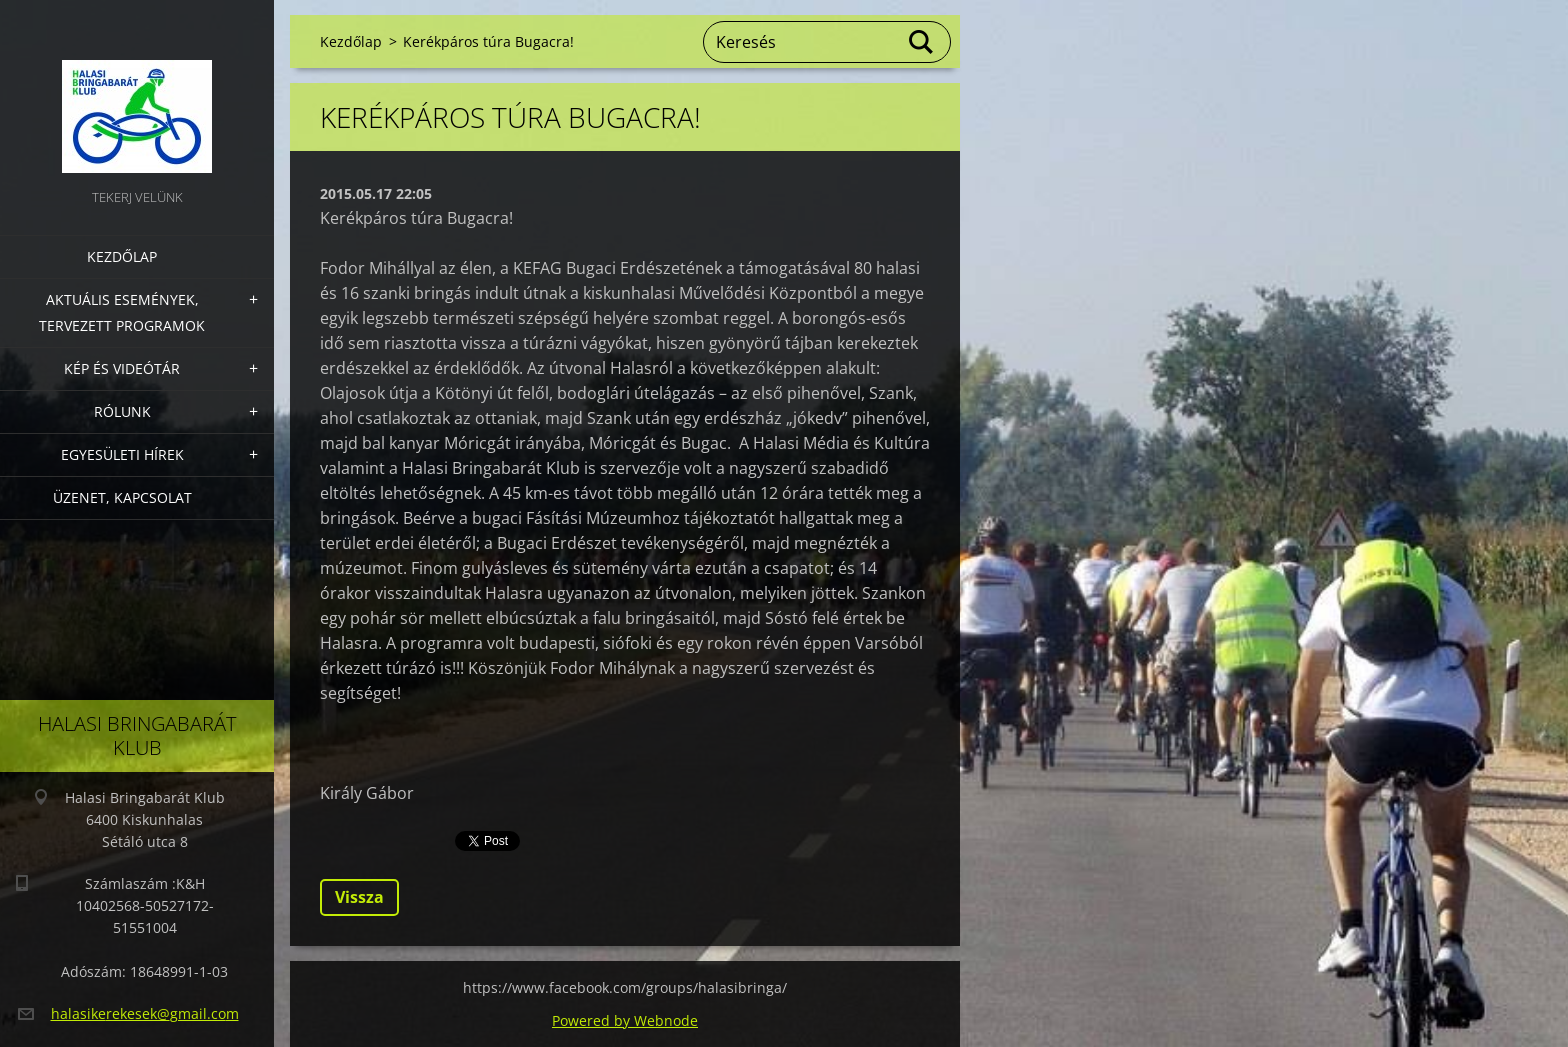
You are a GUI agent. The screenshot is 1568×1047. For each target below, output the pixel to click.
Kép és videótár (122, 368)
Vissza (359, 897)
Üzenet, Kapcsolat (122, 497)
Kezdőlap (122, 256)
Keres (922, 42)
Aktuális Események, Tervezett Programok (122, 312)
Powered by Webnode (625, 1020)
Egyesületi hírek (122, 454)
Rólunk (122, 411)
